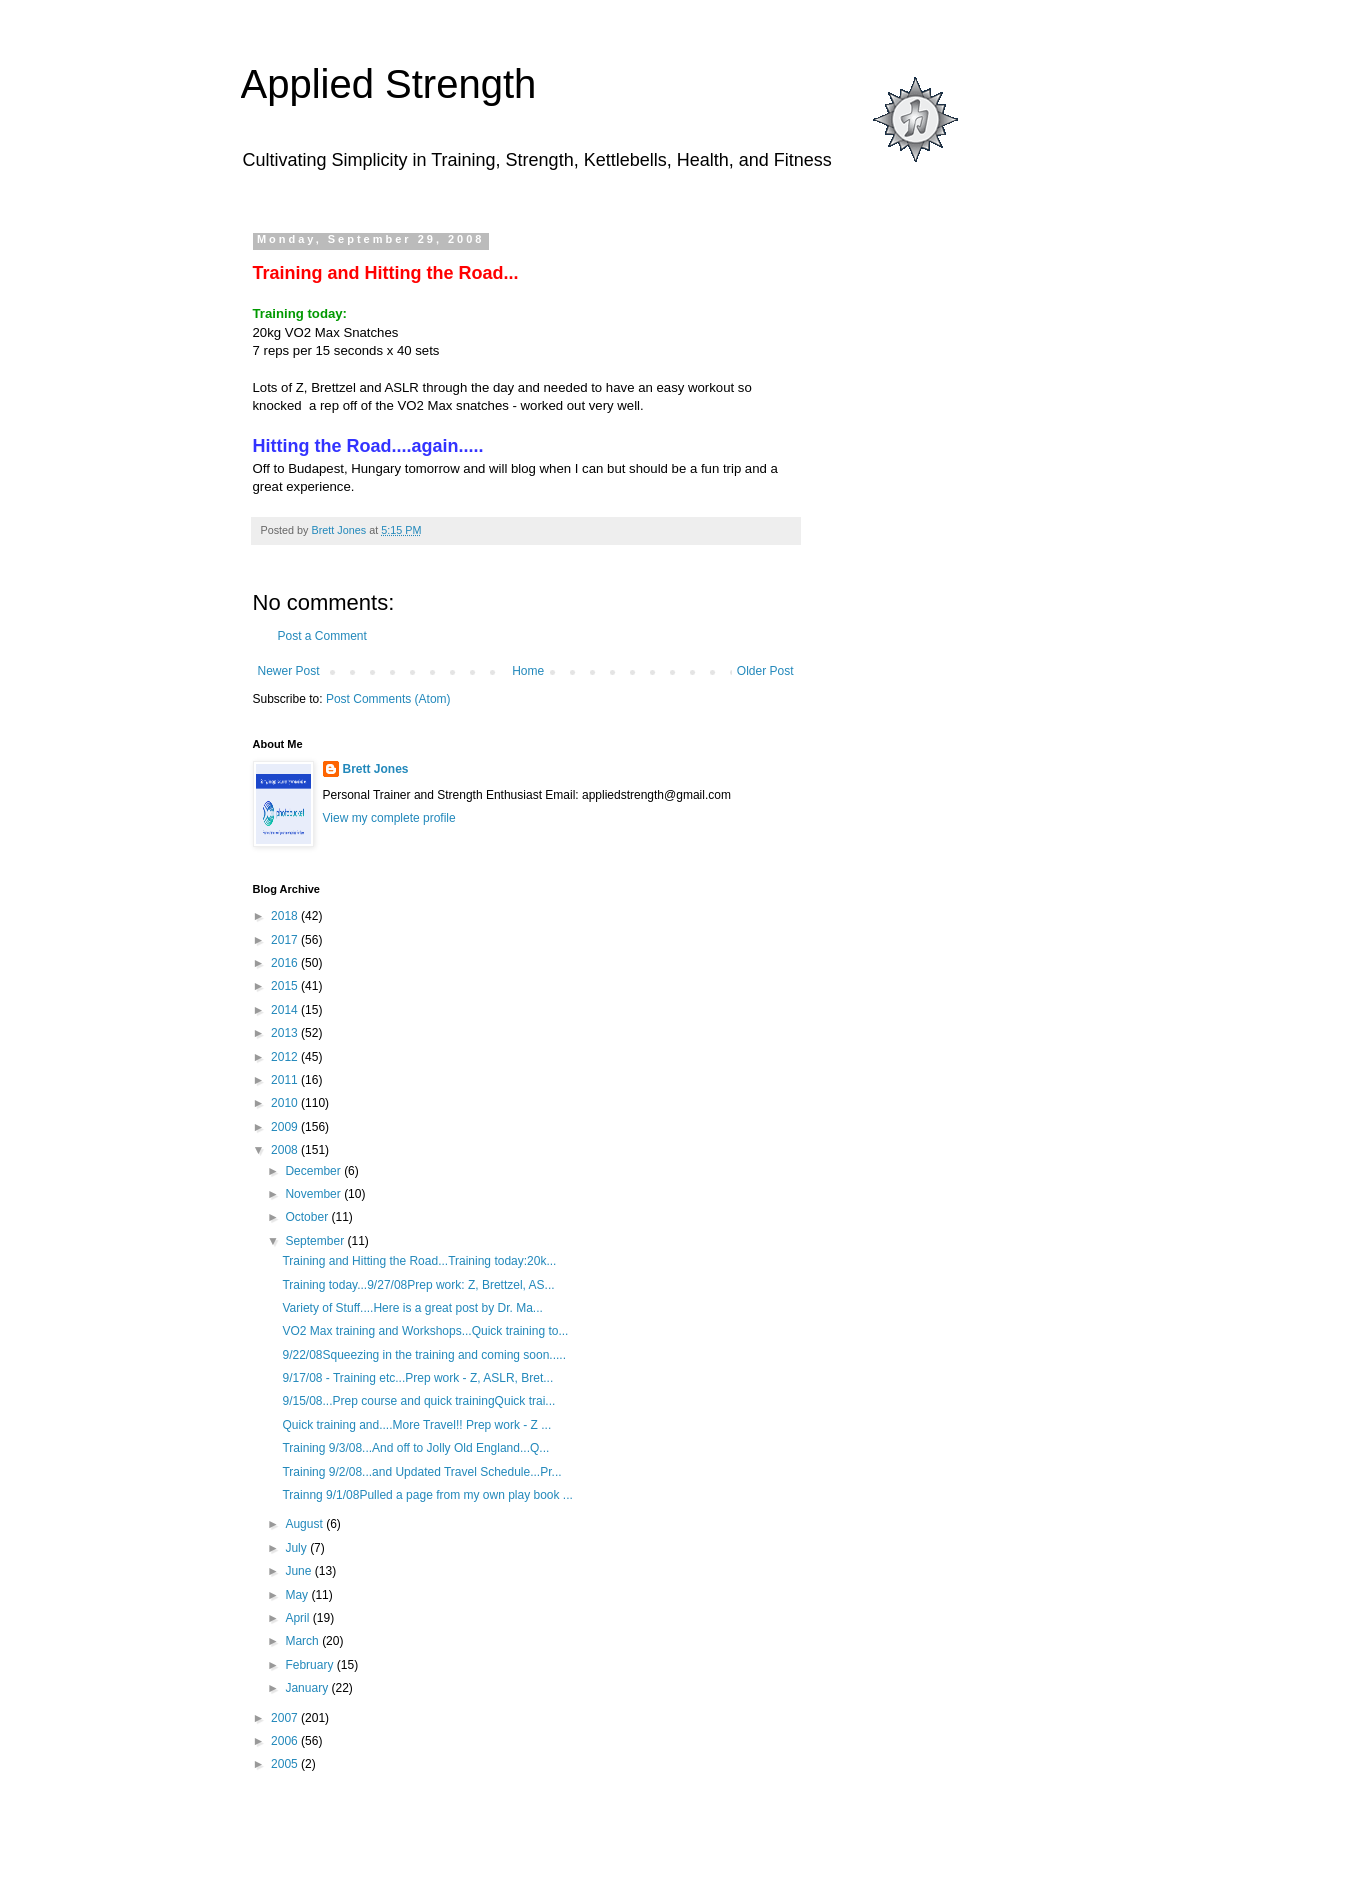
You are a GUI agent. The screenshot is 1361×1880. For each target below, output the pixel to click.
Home (528, 671)
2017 (286, 940)
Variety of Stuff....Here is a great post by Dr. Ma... (412, 1308)
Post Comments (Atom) (388, 699)
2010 (286, 1103)
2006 (286, 1741)
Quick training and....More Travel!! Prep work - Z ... (416, 1425)
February (310, 1665)
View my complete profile (389, 818)
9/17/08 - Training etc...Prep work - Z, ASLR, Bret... (417, 1378)
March (303, 1641)
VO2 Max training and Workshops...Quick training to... (425, 1331)
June (299, 1571)
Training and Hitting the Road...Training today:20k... (419, 1261)
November (314, 1194)
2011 (286, 1080)
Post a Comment (322, 636)
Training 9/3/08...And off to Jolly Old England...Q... (415, 1448)
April (298, 1618)
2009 (286, 1127)
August (305, 1524)
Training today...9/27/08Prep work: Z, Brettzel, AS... (418, 1285)
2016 (286, 963)
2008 (286, 1150)
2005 (286, 1764)
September (316, 1241)
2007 (286, 1718)
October (308, 1217)
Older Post (765, 671)
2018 (286, 916)
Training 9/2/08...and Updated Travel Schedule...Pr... (421, 1472)
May (298, 1595)
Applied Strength (389, 84)
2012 (286, 1057)
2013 (286, 1033)
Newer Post (289, 671)
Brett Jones (376, 769)
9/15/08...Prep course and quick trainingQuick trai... (418, 1401)
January (308, 1688)
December (314, 1171)
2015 (286, 986)
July (297, 1548)
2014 (286, 1010)
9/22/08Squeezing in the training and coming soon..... (424, 1355)
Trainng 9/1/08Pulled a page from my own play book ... (427, 1495)
